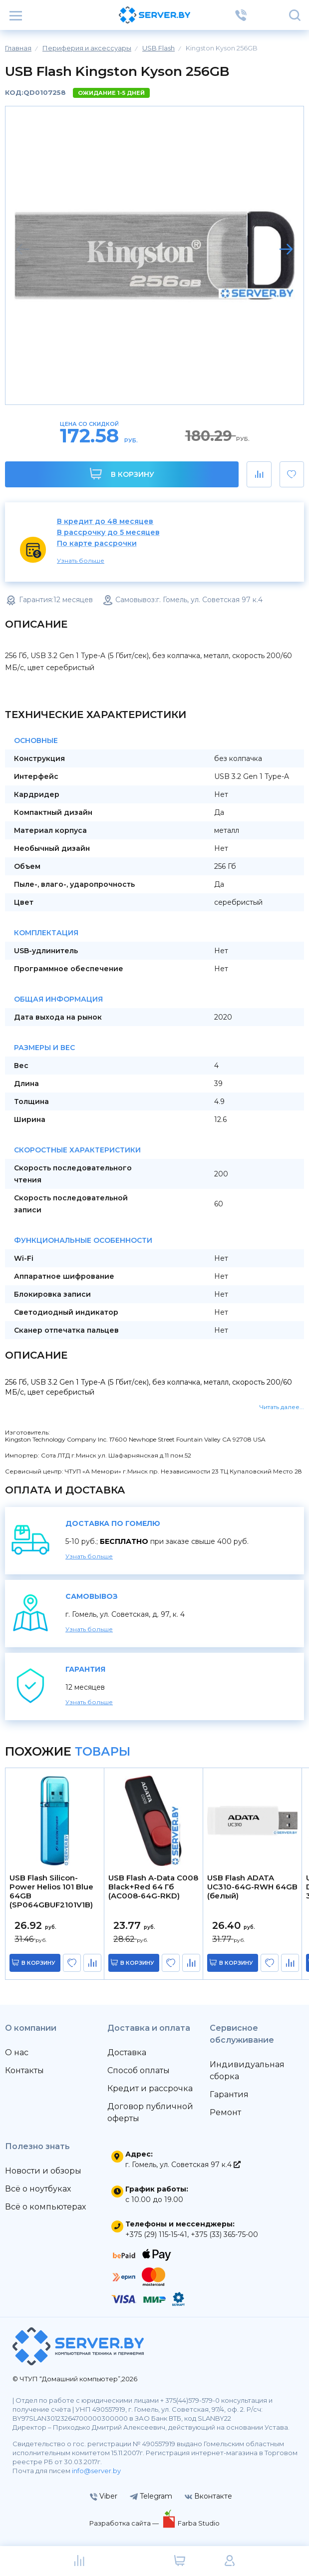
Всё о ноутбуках (38, 2189)
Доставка (126, 2052)
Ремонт (225, 2112)
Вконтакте (208, 2496)
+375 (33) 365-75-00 (224, 2234)
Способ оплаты (138, 2070)
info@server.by (96, 2471)
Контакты (24, 2070)
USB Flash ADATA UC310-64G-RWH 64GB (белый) (252, 1886)
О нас (16, 2052)
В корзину (122, 473)
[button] (286, 249)
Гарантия (229, 2094)
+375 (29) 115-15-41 (156, 2234)
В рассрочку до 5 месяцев (108, 532)
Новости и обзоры (43, 2171)
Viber (103, 2496)
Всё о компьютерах (45, 2206)
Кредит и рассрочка (150, 2088)
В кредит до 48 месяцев (105, 521)
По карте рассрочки (97, 543)
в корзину (38, 1962)
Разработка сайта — (124, 2523)
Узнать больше (80, 560)
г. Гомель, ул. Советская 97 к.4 (183, 2164)
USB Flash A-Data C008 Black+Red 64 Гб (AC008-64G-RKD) (153, 1886)
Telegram (151, 2496)
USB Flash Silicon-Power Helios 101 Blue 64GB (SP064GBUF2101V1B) (51, 1891)
